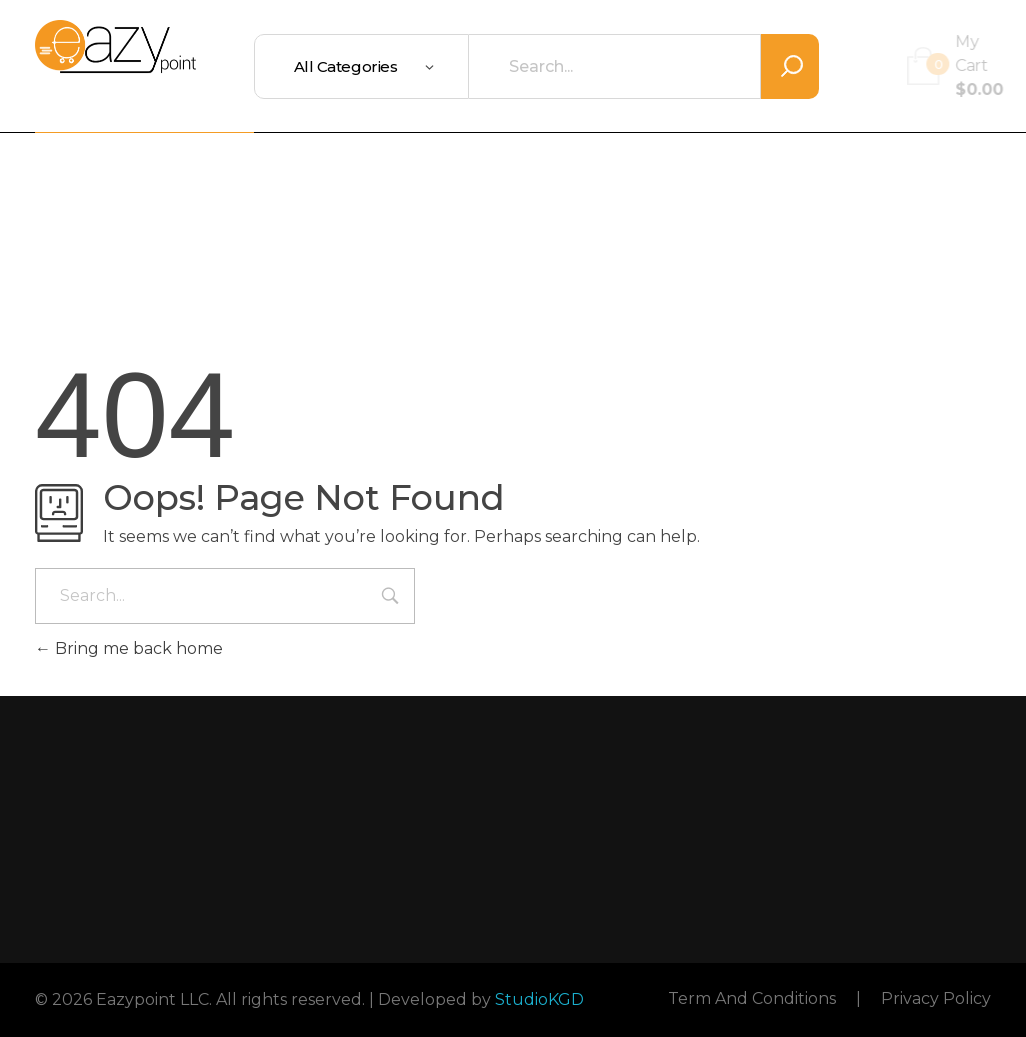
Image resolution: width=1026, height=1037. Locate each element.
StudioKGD (539, 999)
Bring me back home (129, 648)
